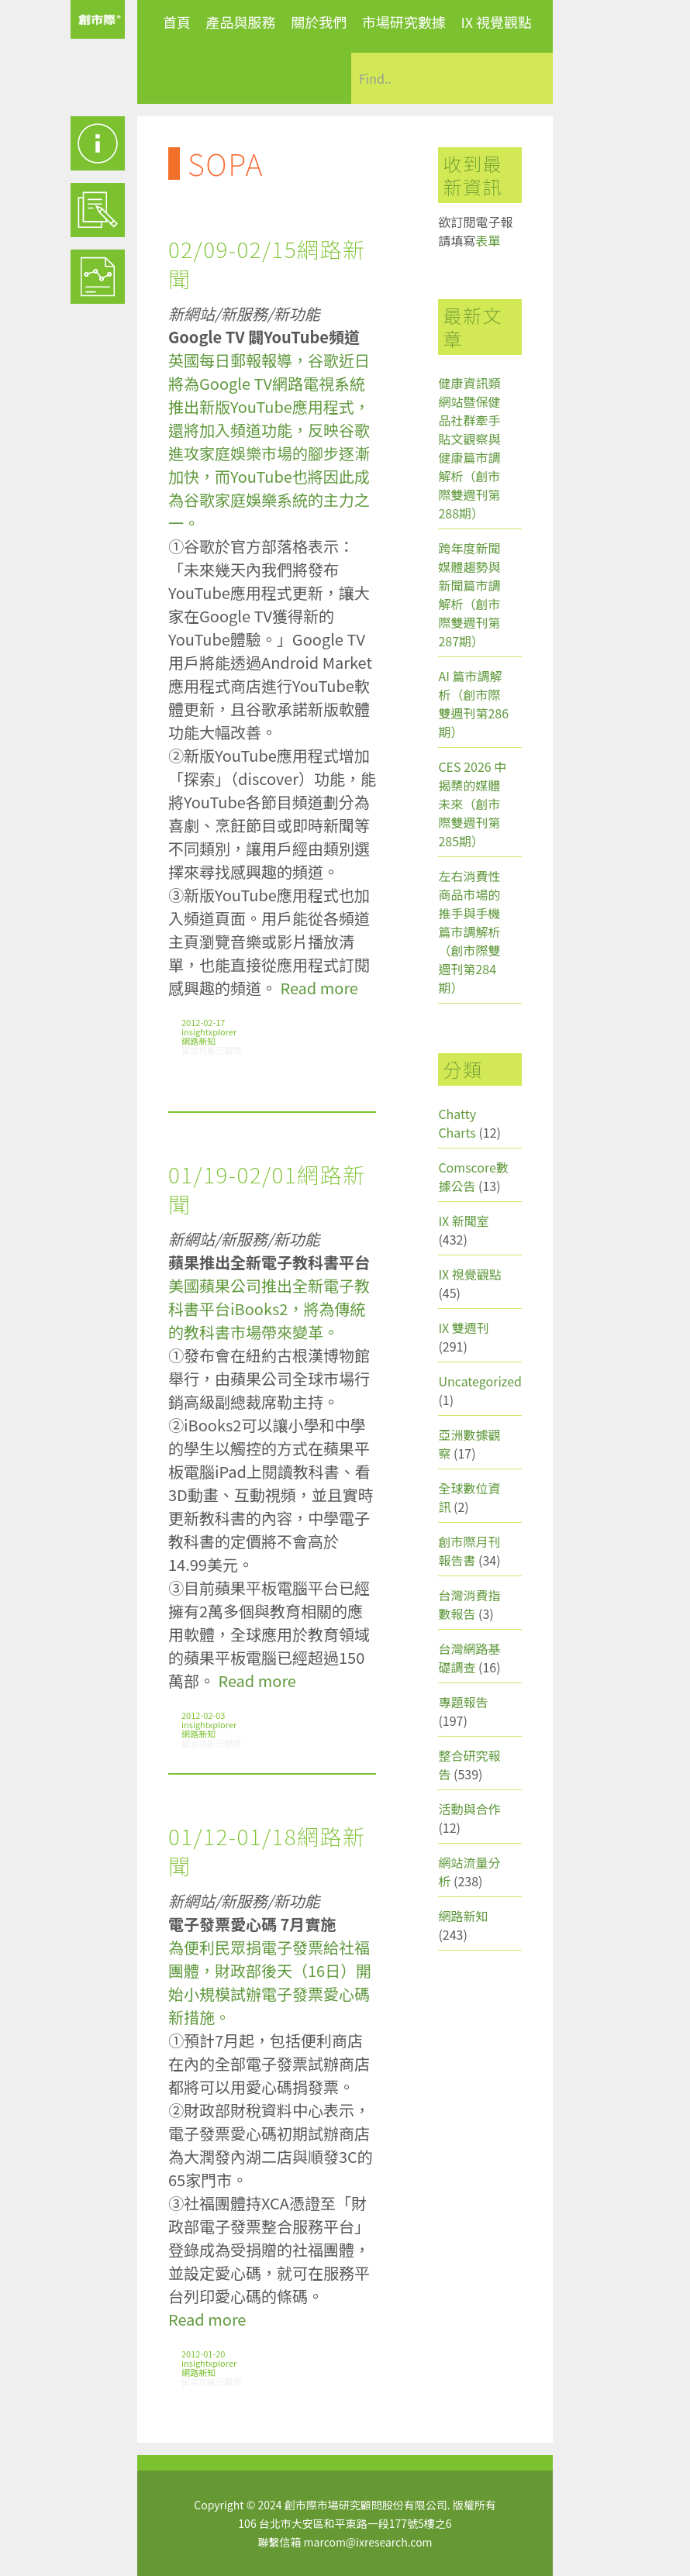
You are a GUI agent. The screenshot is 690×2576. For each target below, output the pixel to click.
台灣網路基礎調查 (469, 1657)
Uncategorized (480, 1381)
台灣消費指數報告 (469, 1604)
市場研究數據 (404, 22)
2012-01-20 (203, 2353)
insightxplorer (208, 1031)
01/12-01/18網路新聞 (267, 1850)
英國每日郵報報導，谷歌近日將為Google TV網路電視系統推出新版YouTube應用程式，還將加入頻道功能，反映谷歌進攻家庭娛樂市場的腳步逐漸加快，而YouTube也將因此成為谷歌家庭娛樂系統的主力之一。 (269, 441)
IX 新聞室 (463, 1220)
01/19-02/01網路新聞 (267, 1189)
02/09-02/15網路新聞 (267, 263)
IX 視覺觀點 (496, 22)
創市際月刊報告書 (469, 1550)
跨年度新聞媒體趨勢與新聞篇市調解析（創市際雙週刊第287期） (469, 594)
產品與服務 (241, 22)
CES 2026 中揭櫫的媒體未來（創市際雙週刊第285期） (472, 803)
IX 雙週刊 (463, 1327)
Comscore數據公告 (473, 1176)
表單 (487, 240)
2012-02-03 (203, 1715)
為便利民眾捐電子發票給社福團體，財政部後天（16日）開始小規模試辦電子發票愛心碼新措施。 (269, 1982)
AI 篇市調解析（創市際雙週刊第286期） (473, 703)
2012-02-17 (203, 1022)
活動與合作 (469, 1808)
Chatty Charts (457, 1123)
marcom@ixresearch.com (368, 2542)
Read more (318, 987)
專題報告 (463, 1702)
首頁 (177, 22)
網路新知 (198, 1041)
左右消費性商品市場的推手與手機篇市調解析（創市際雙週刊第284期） (469, 931)
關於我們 (319, 22)
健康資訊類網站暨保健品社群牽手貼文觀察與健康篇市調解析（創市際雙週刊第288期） (469, 448)
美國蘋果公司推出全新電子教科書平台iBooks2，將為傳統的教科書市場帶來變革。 (269, 1308)
